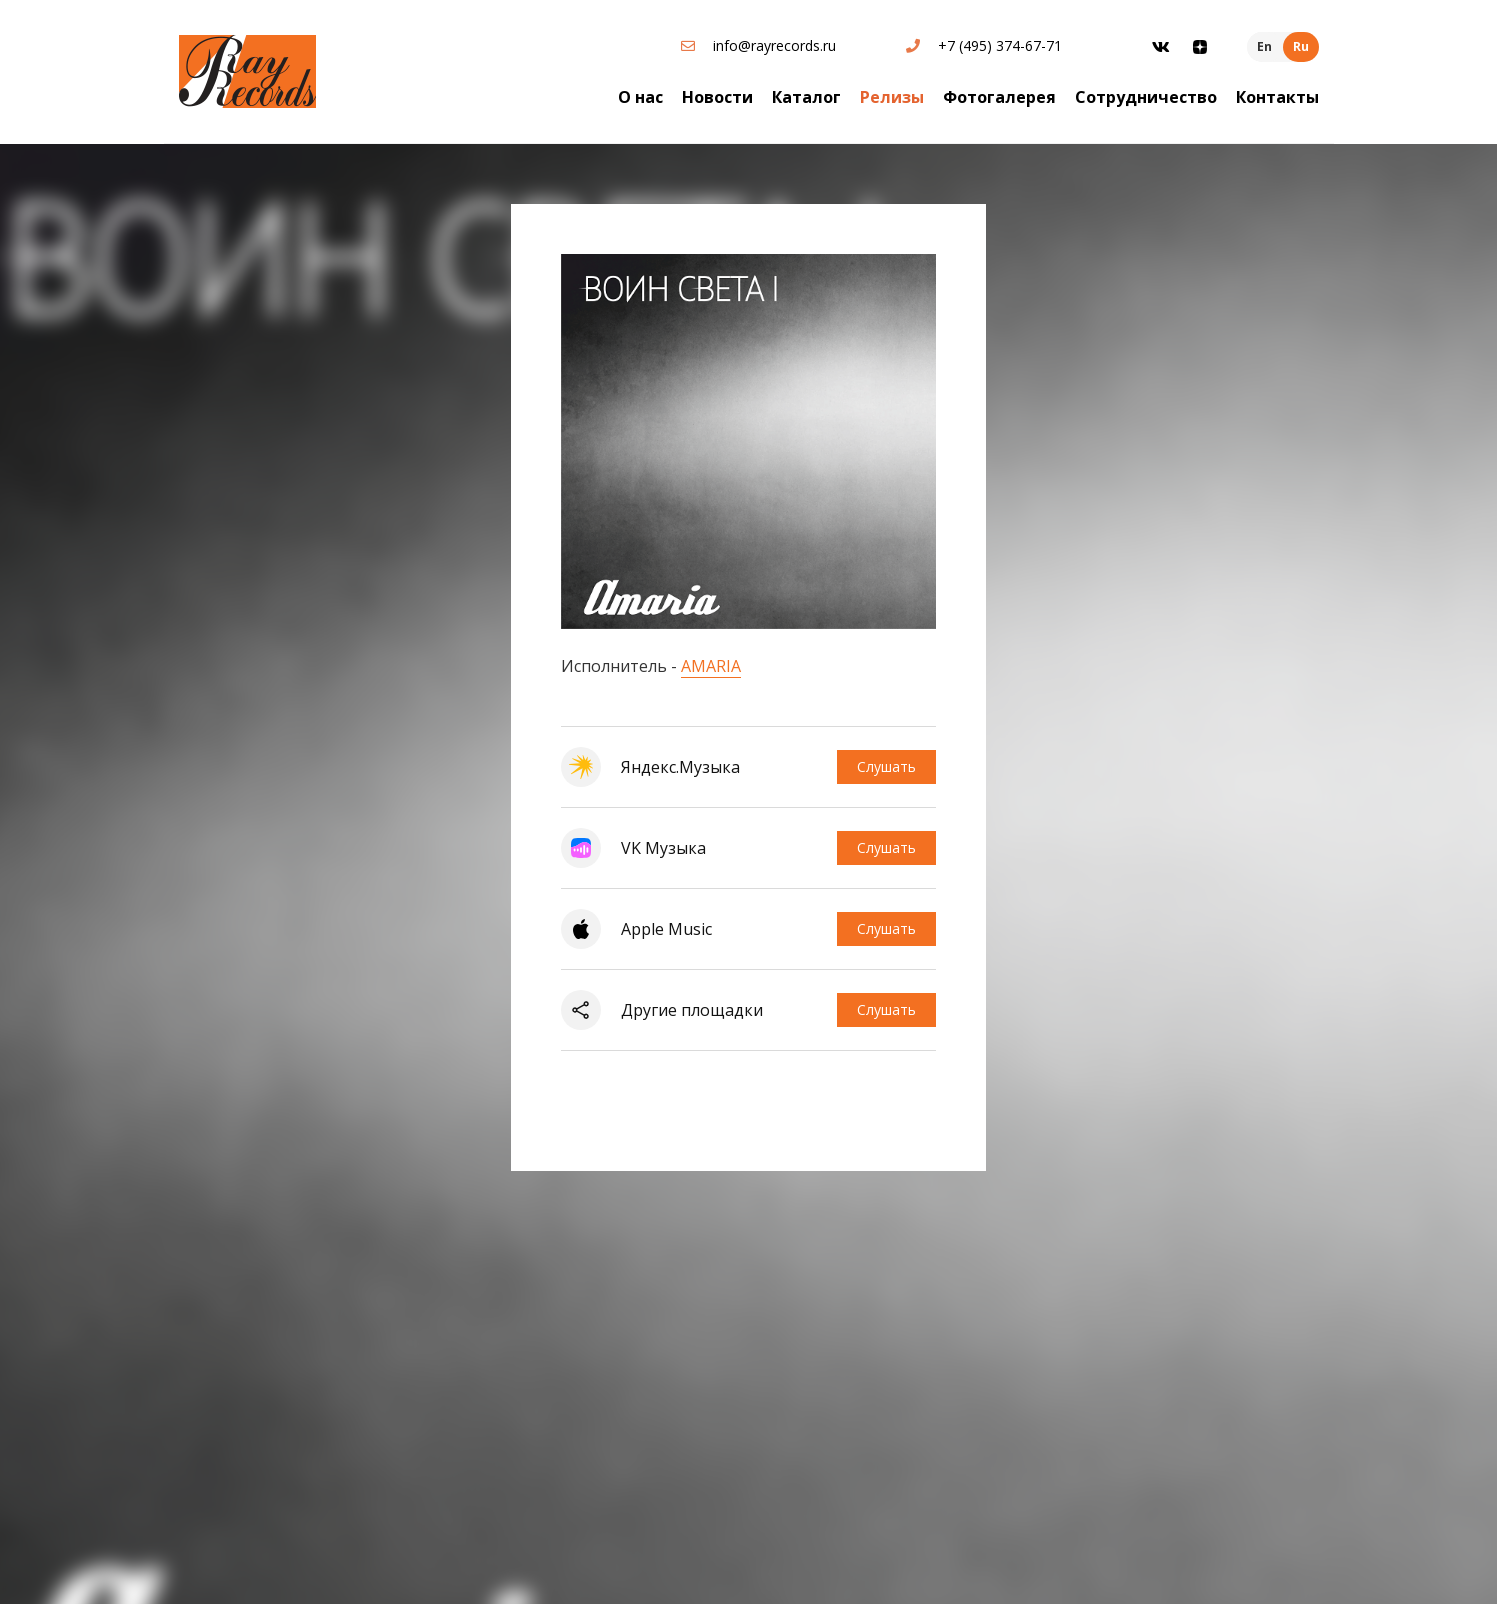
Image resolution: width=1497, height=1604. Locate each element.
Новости (717, 97)
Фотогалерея (999, 97)
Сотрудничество (1146, 97)
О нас (640, 97)
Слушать (886, 766)
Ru (1301, 46)
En (1264, 46)
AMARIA (711, 666)
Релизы (892, 97)
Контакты (1277, 97)
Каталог (806, 97)
